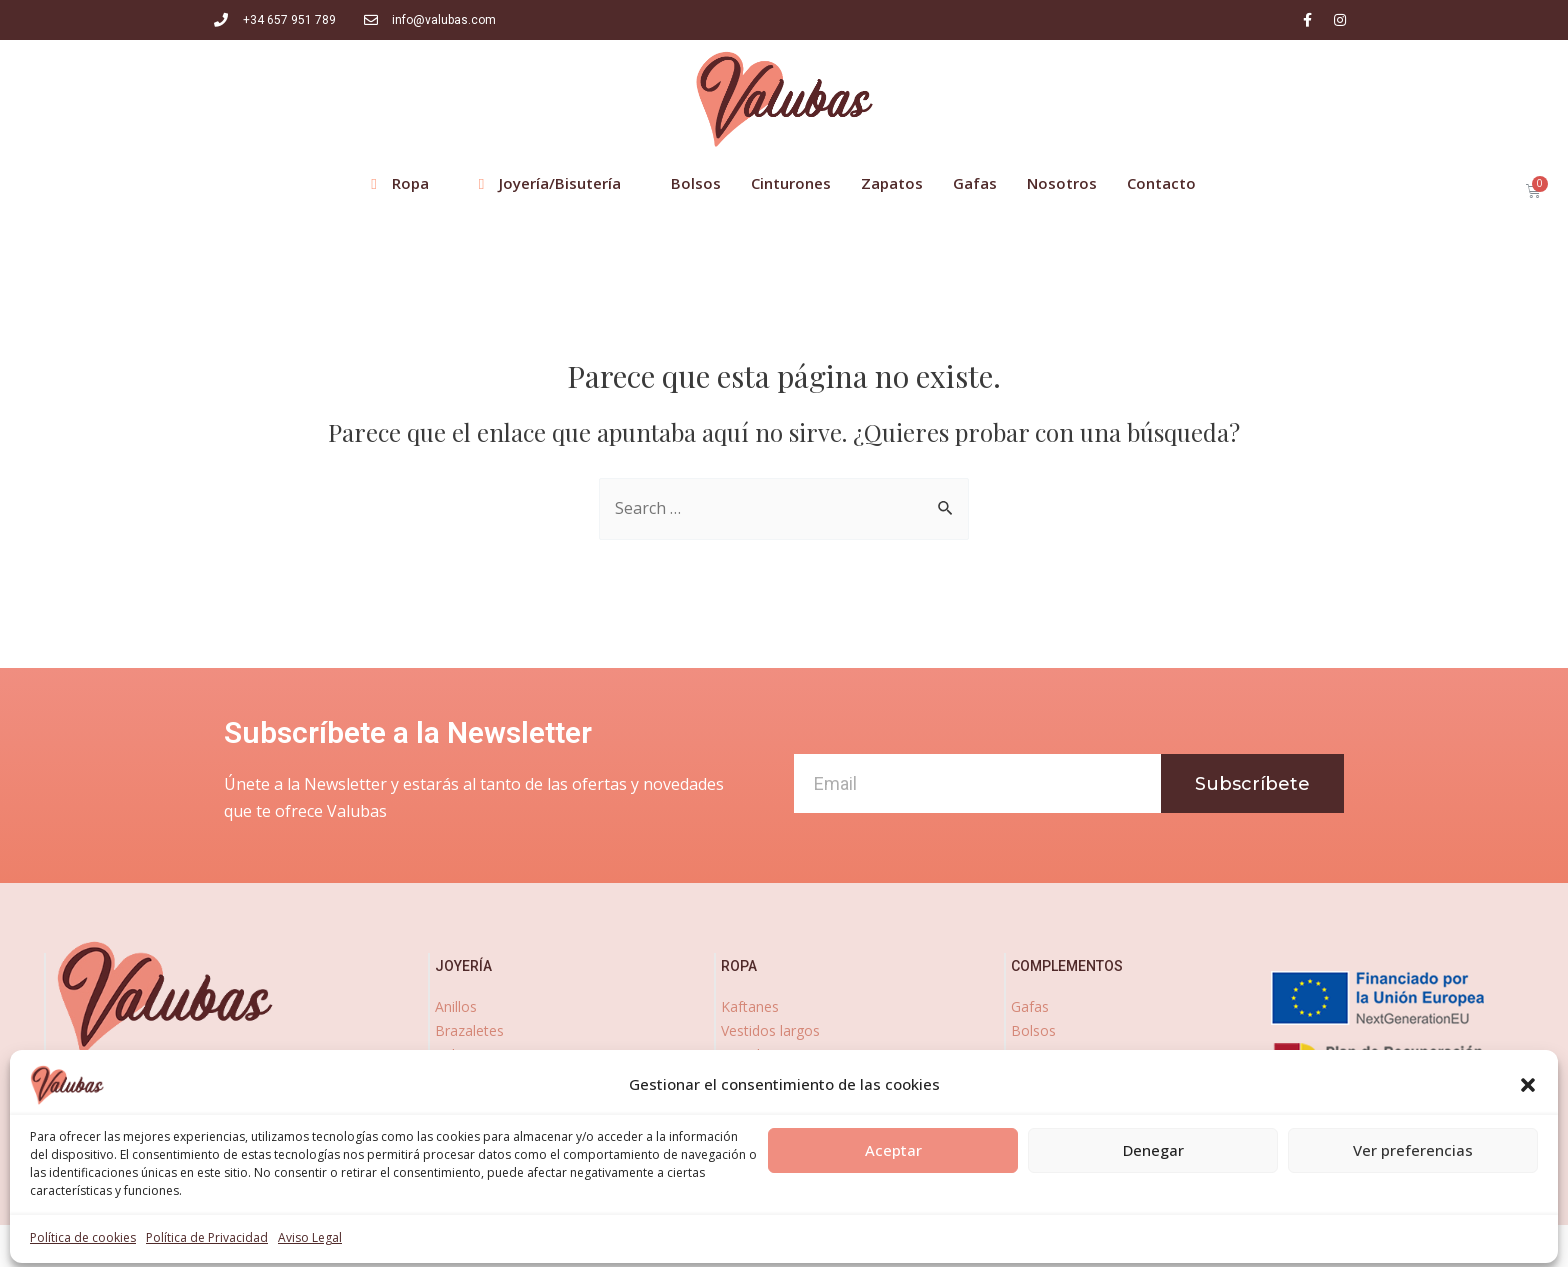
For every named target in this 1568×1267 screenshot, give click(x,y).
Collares (461, 1101)
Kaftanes (750, 1006)
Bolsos (1033, 1030)
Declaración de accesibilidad (1056, 1243)
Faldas (742, 1101)
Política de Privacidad (705, 1243)
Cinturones (1046, 1054)
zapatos (1041, 1119)
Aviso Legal (567, 1243)
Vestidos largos (770, 1030)
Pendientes (471, 1077)
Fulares (744, 1173)
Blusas (742, 1125)
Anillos (456, 1006)
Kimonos (750, 1149)
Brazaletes (469, 1030)
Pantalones (757, 1077)
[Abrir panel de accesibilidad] (42, 1225)
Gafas (1030, 1006)
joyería (463, 966)
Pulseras (462, 1054)
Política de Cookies (866, 1243)
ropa (739, 966)
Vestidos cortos (771, 1054)
